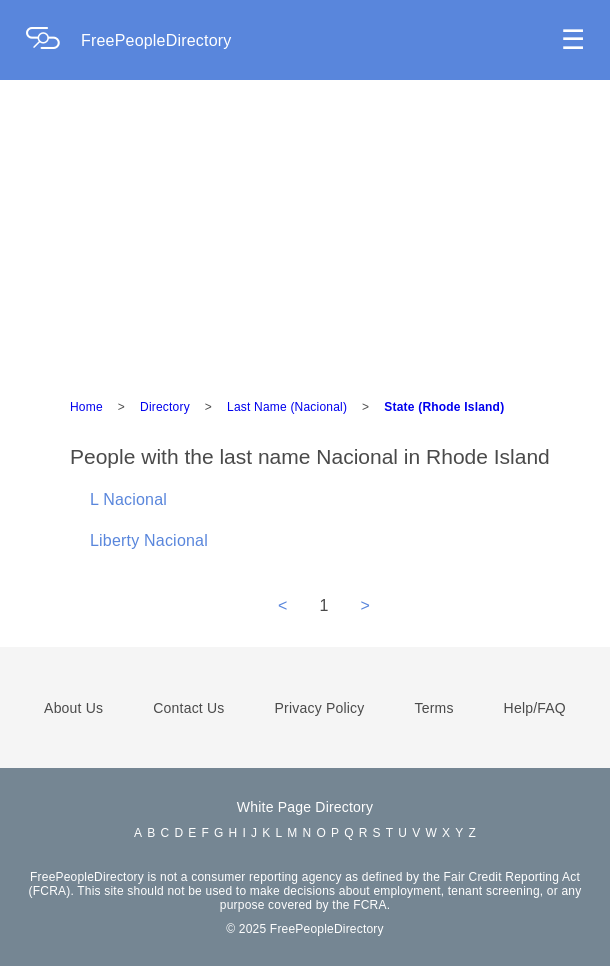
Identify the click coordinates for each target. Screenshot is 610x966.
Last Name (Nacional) (287, 407)
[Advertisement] (305, 230)
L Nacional (128, 499)
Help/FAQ (535, 708)
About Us (73, 708)
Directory (165, 407)
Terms (433, 708)
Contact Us (188, 708)
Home (86, 407)
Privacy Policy (320, 708)
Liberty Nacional (149, 540)
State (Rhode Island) (444, 407)
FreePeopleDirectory (156, 40)
